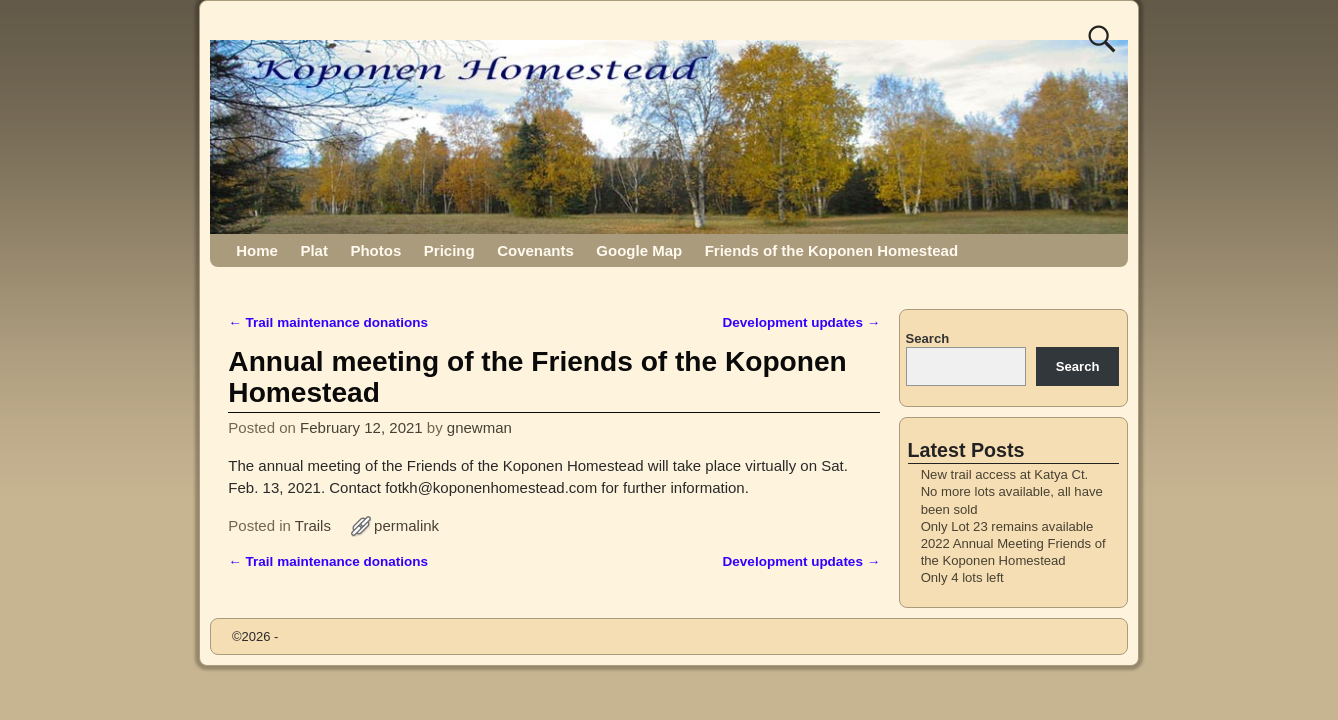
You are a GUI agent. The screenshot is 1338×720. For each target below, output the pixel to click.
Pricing (449, 250)
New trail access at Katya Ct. (1005, 474)
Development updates (802, 322)
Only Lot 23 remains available (1007, 526)
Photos (375, 250)
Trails (313, 525)
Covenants (535, 250)
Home (257, 250)
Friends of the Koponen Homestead (831, 250)
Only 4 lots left (962, 577)
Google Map (639, 250)
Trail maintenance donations (328, 322)
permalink (406, 525)
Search (928, 338)
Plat (314, 250)
